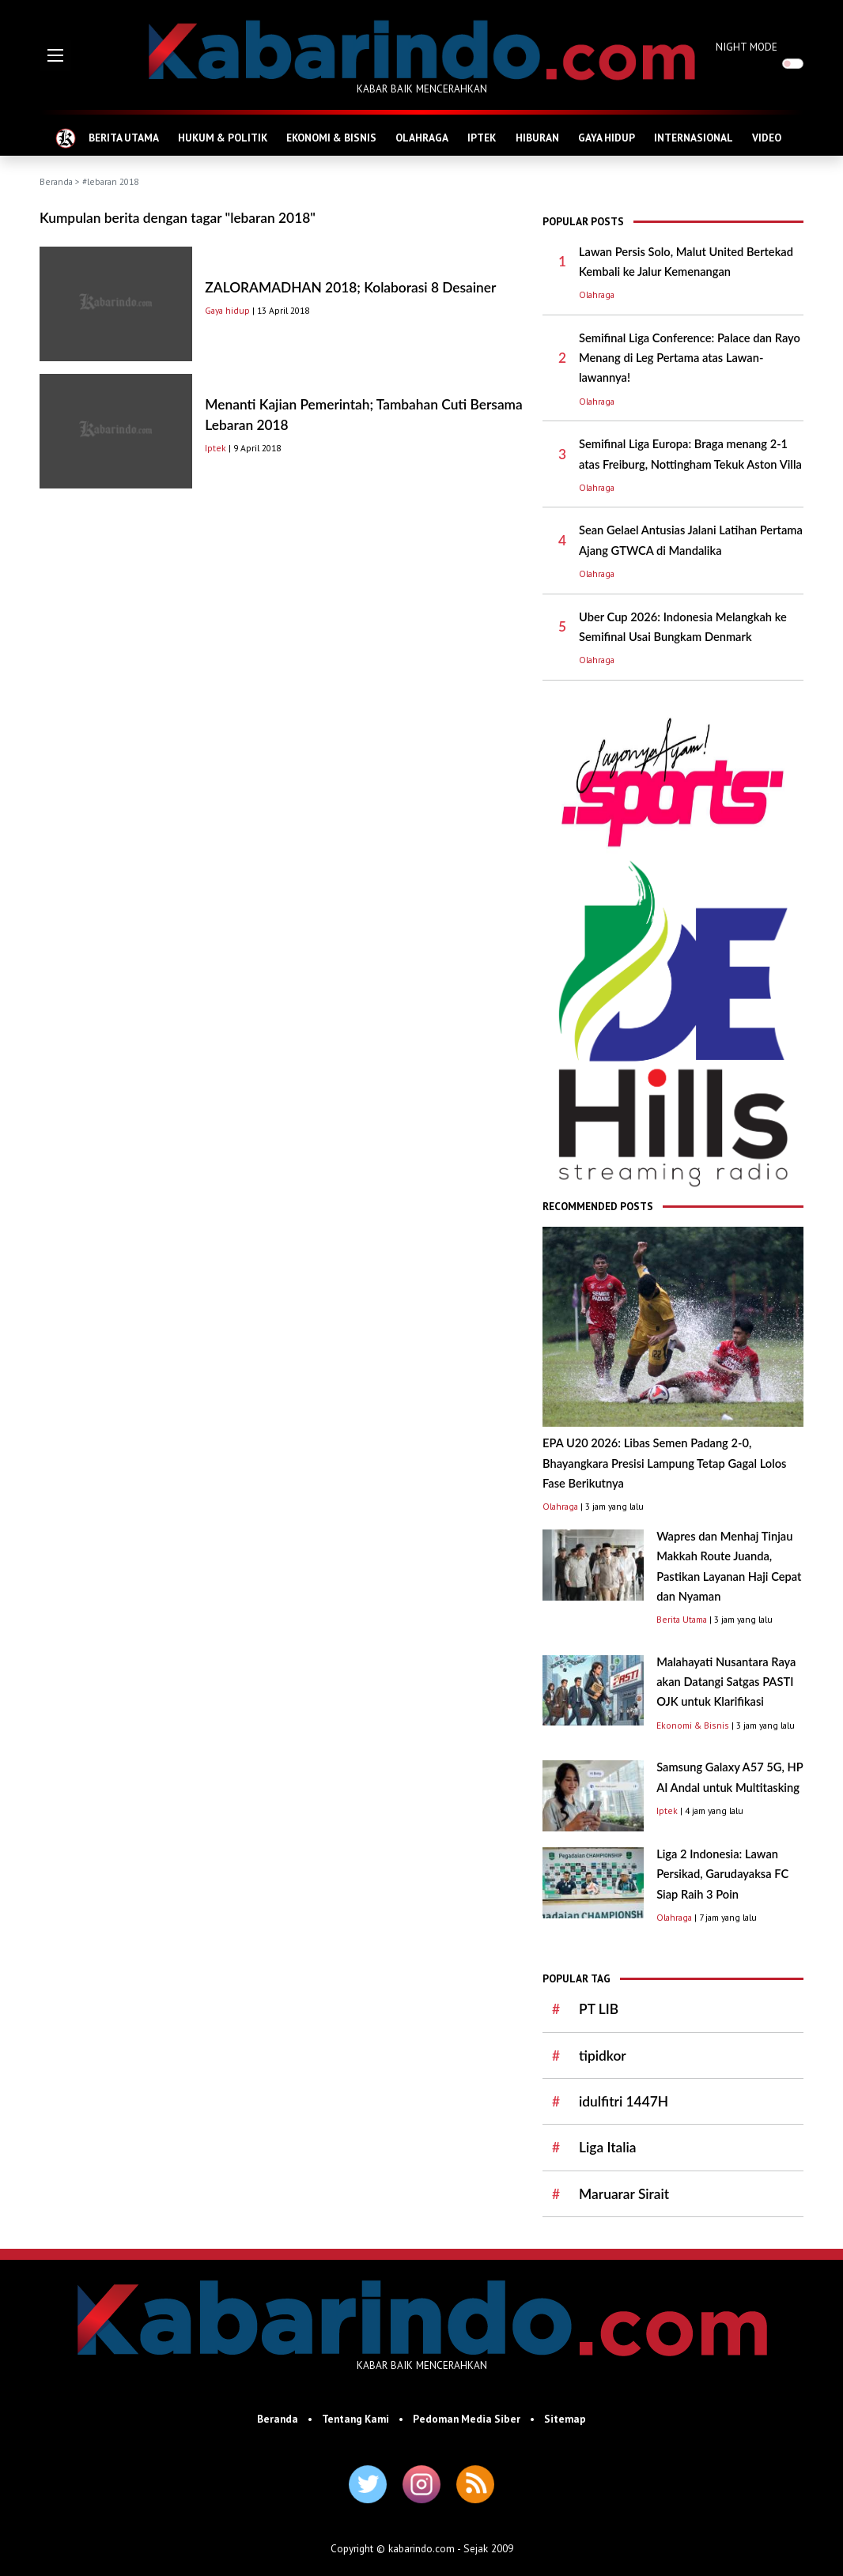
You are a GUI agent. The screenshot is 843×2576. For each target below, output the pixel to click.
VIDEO (766, 137)
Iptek (215, 448)
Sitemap (565, 2419)
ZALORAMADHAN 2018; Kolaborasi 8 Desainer (350, 287)
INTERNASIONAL (693, 137)
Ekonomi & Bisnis (692, 1725)
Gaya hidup (227, 310)
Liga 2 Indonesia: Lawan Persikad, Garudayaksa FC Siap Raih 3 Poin (722, 1874)
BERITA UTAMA (124, 137)
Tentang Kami (355, 2419)
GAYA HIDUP (606, 137)
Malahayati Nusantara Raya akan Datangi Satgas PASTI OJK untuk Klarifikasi (726, 1682)
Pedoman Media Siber (466, 2419)
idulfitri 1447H (623, 2101)
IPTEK (481, 137)
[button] (55, 55)
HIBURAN (537, 137)
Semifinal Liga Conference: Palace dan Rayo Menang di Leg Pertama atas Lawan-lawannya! (689, 358)
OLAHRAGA (421, 137)
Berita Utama (681, 1619)
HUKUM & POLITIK (222, 137)
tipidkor (602, 2055)
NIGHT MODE (746, 47)
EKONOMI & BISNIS (331, 137)
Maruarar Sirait (624, 2194)
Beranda (56, 181)
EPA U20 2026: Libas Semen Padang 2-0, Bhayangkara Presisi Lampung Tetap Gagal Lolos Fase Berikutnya (664, 1463)
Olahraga (596, 294)
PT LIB (598, 2009)
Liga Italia (607, 2147)
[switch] (792, 63)
